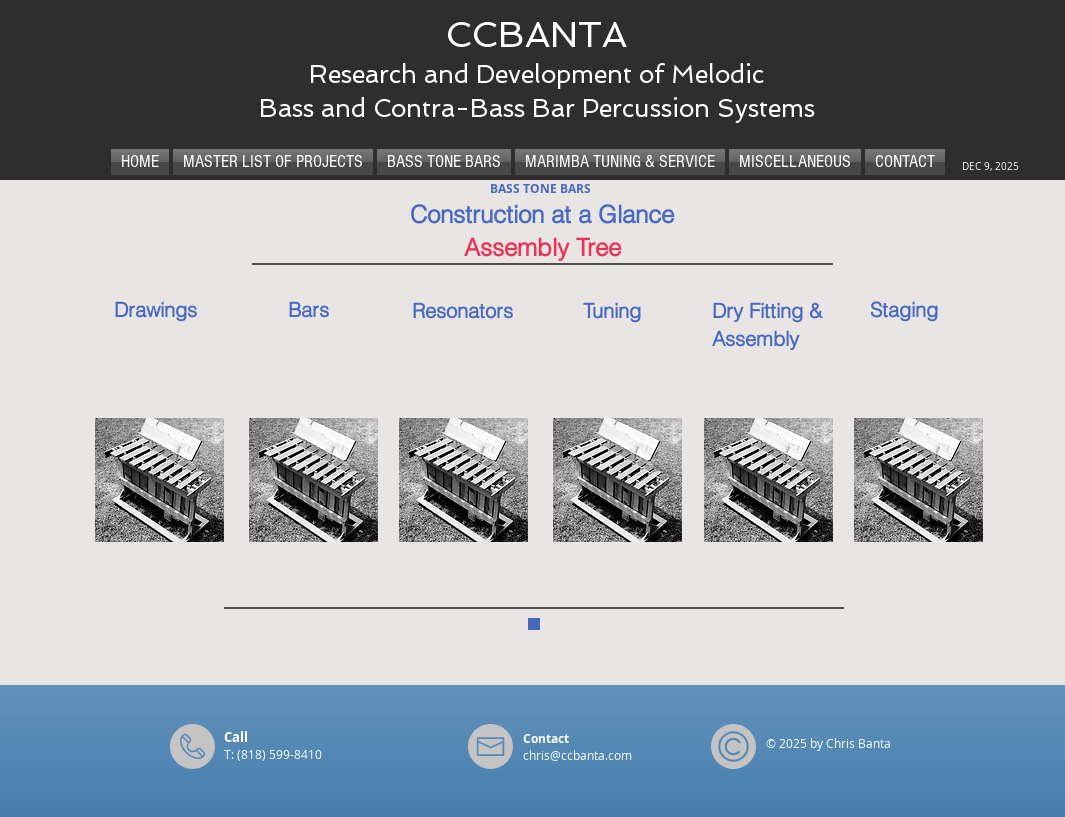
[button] (159, 480)
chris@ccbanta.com (577, 755)
